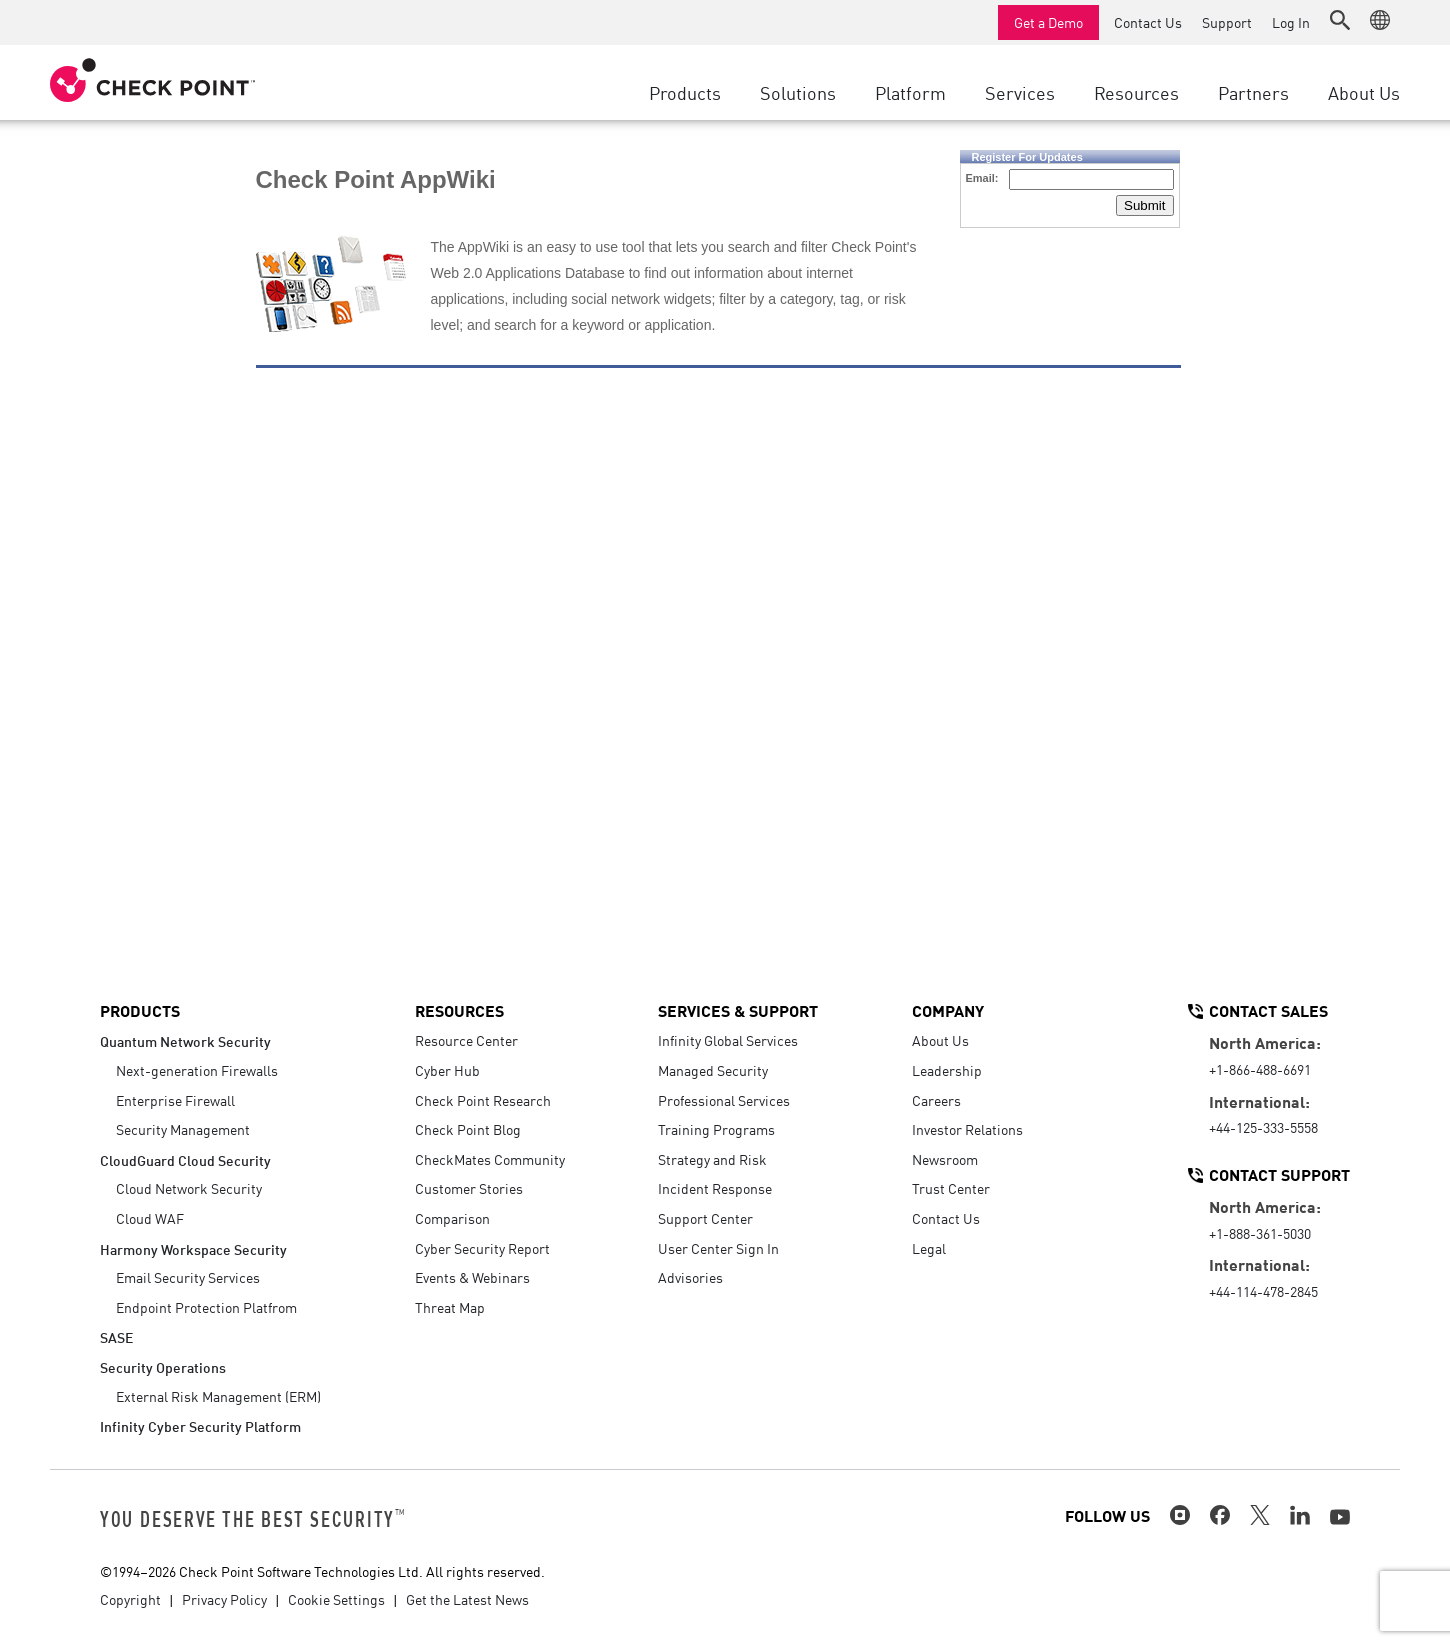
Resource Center (466, 1040)
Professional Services (724, 1100)
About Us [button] (1364, 92)
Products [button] (685, 92)
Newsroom (945, 1159)
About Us (940, 1040)
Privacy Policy (224, 1599)
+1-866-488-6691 (1260, 1069)
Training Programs (716, 1129)
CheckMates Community (490, 1159)
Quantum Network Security (185, 1040)
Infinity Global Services (728, 1040)
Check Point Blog (468, 1129)
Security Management (183, 1129)
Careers (936, 1100)
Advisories (690, 1277)
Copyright (130, 1599)
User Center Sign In (718, 1248)
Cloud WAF (150, 1218)
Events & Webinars (472, 1277)
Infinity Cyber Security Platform (200, 1425)
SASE (116, 1336)
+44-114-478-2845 (1263, 1291)
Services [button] (1020, 92)
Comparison (452, 1218)
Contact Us (1148, 22)
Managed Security (713, 1070)
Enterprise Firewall (175, 1100)
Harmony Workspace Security (193, 1248)
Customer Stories (469, 1188)
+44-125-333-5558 (1263, 1127)
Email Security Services (188, 1277)
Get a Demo (1048, 22)
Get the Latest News (467, 1599)
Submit (1144, 205)
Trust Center (951, 1188)
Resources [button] (1136, 92)
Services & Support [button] (738, 1010)
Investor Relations (967, 1129)
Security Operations (163, 1366)
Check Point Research (483, 1100)
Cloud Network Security (189, 1188)
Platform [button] (910, 92)
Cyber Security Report (482, 1248)
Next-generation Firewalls (197, 1070)
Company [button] (948, 1010)
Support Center (705, 1218)
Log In (1291, 22)
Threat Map (450, 1307)
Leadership (947, 1070)
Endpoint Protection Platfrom (206, 1307)
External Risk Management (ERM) (218, 1396)
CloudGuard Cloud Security (185, 1159)
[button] (1340, 20)
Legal (929, 1248)
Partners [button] (1253, 92)
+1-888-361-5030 (1260, 1233)
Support (1227, 22)
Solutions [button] (798, 92)
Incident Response (715, 1188)
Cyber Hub (447, 1070)
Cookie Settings (336, 1599)
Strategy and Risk (712, 1159)
